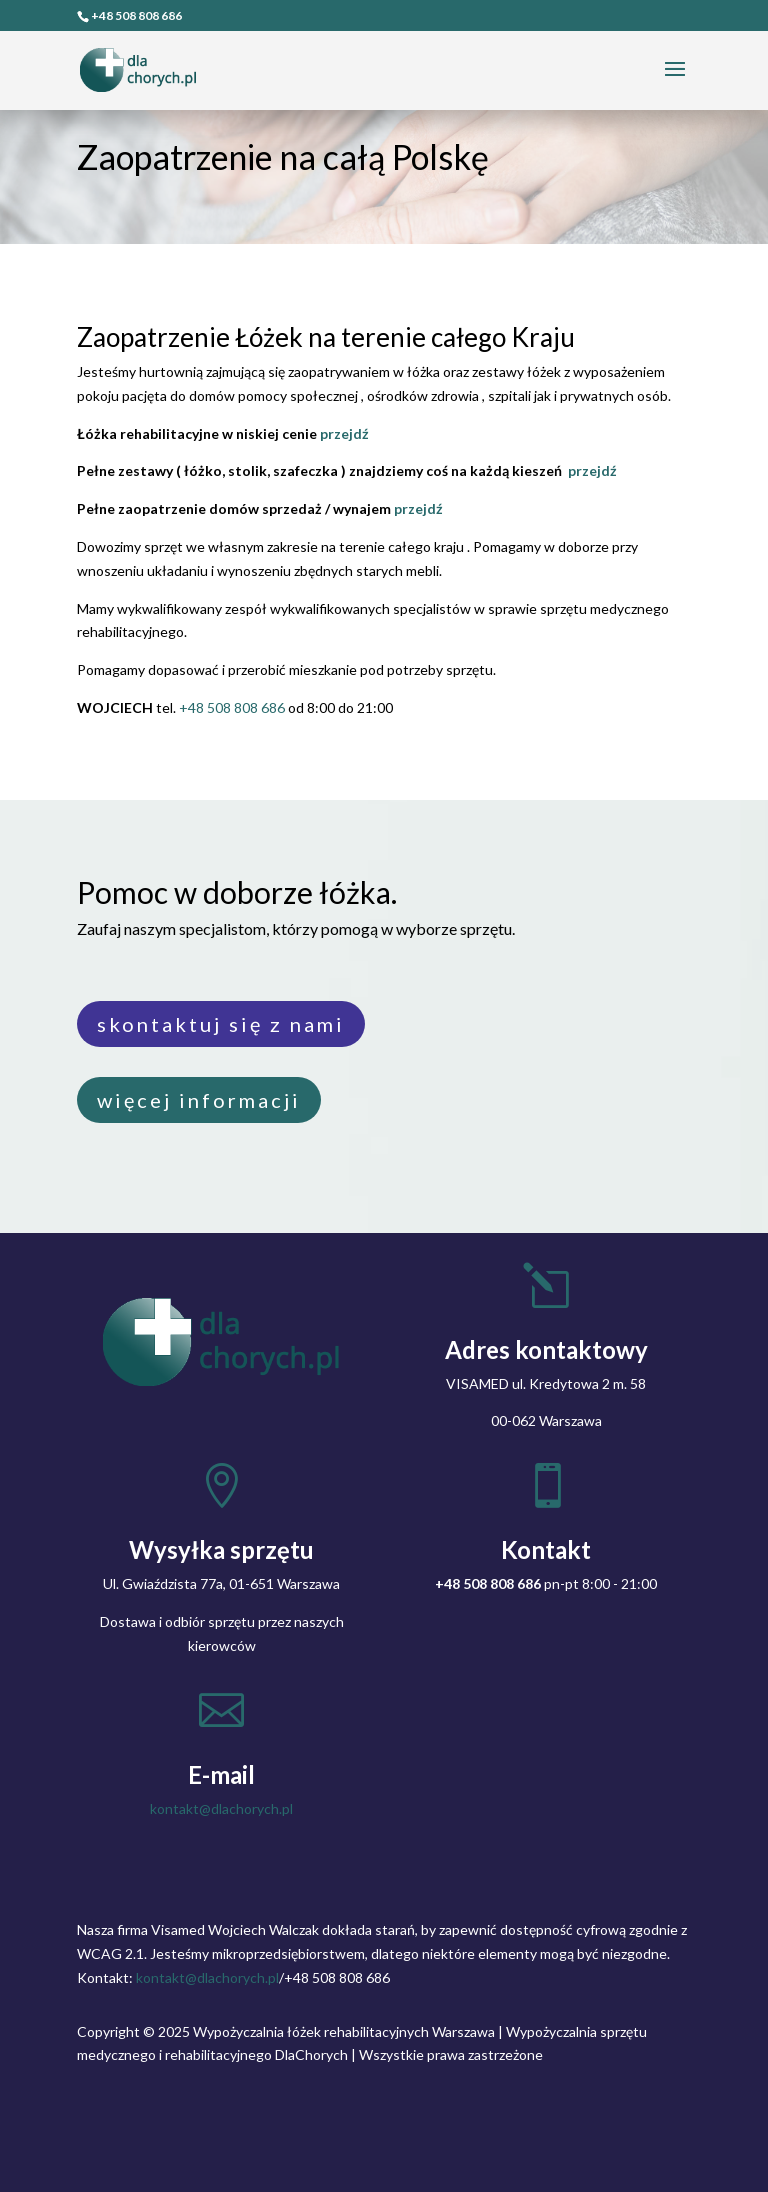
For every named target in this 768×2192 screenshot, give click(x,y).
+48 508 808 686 (136, 15)
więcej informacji (199, 1100)
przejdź (344, 433)
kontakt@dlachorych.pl (221, 1808)
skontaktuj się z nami (221, 1024)
